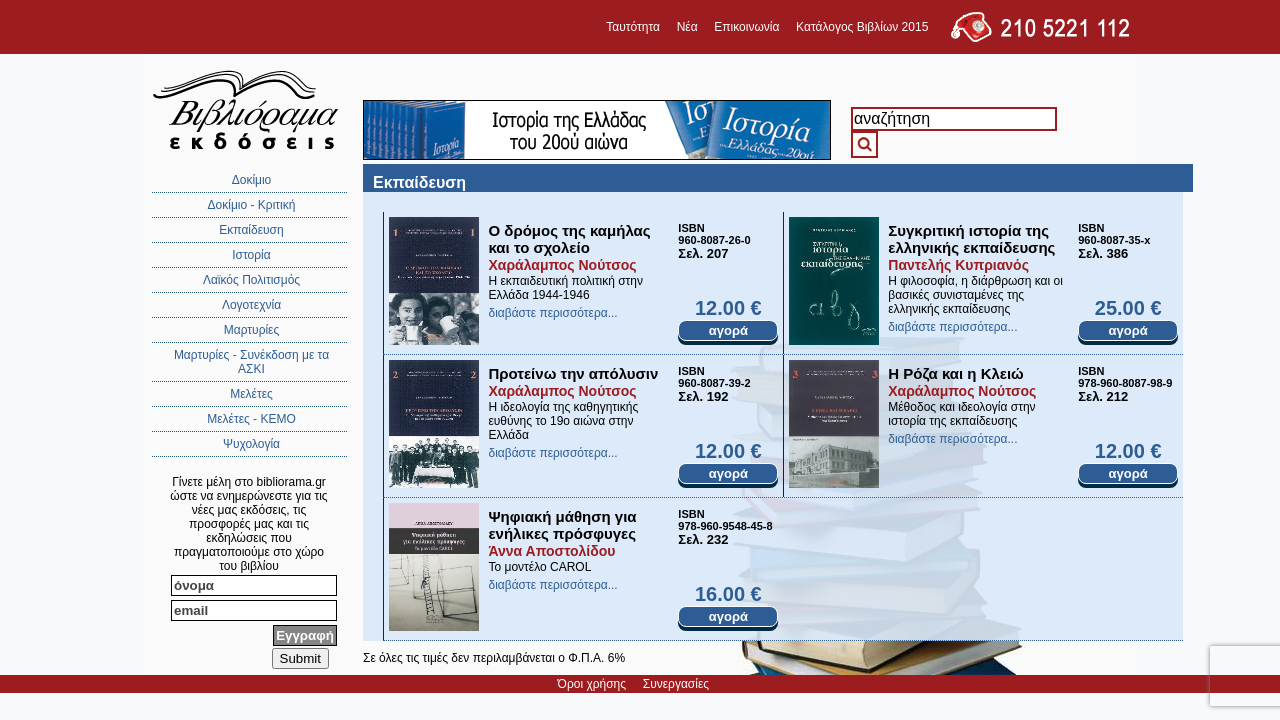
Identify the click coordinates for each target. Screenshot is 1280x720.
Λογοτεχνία (251, 305)
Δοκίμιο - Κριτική (252, 205)
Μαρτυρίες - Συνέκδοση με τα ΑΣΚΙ (251, 362)
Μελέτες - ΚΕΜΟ (251, 419)
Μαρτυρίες (252, 330)
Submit (300, 658)
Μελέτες (251, 394)
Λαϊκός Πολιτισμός (251, 280)
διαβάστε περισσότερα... (552, 313)
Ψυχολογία (251, 444)
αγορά (728, 330)
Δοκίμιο (252, 180)
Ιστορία (251, 255)
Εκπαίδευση (251, 230)
